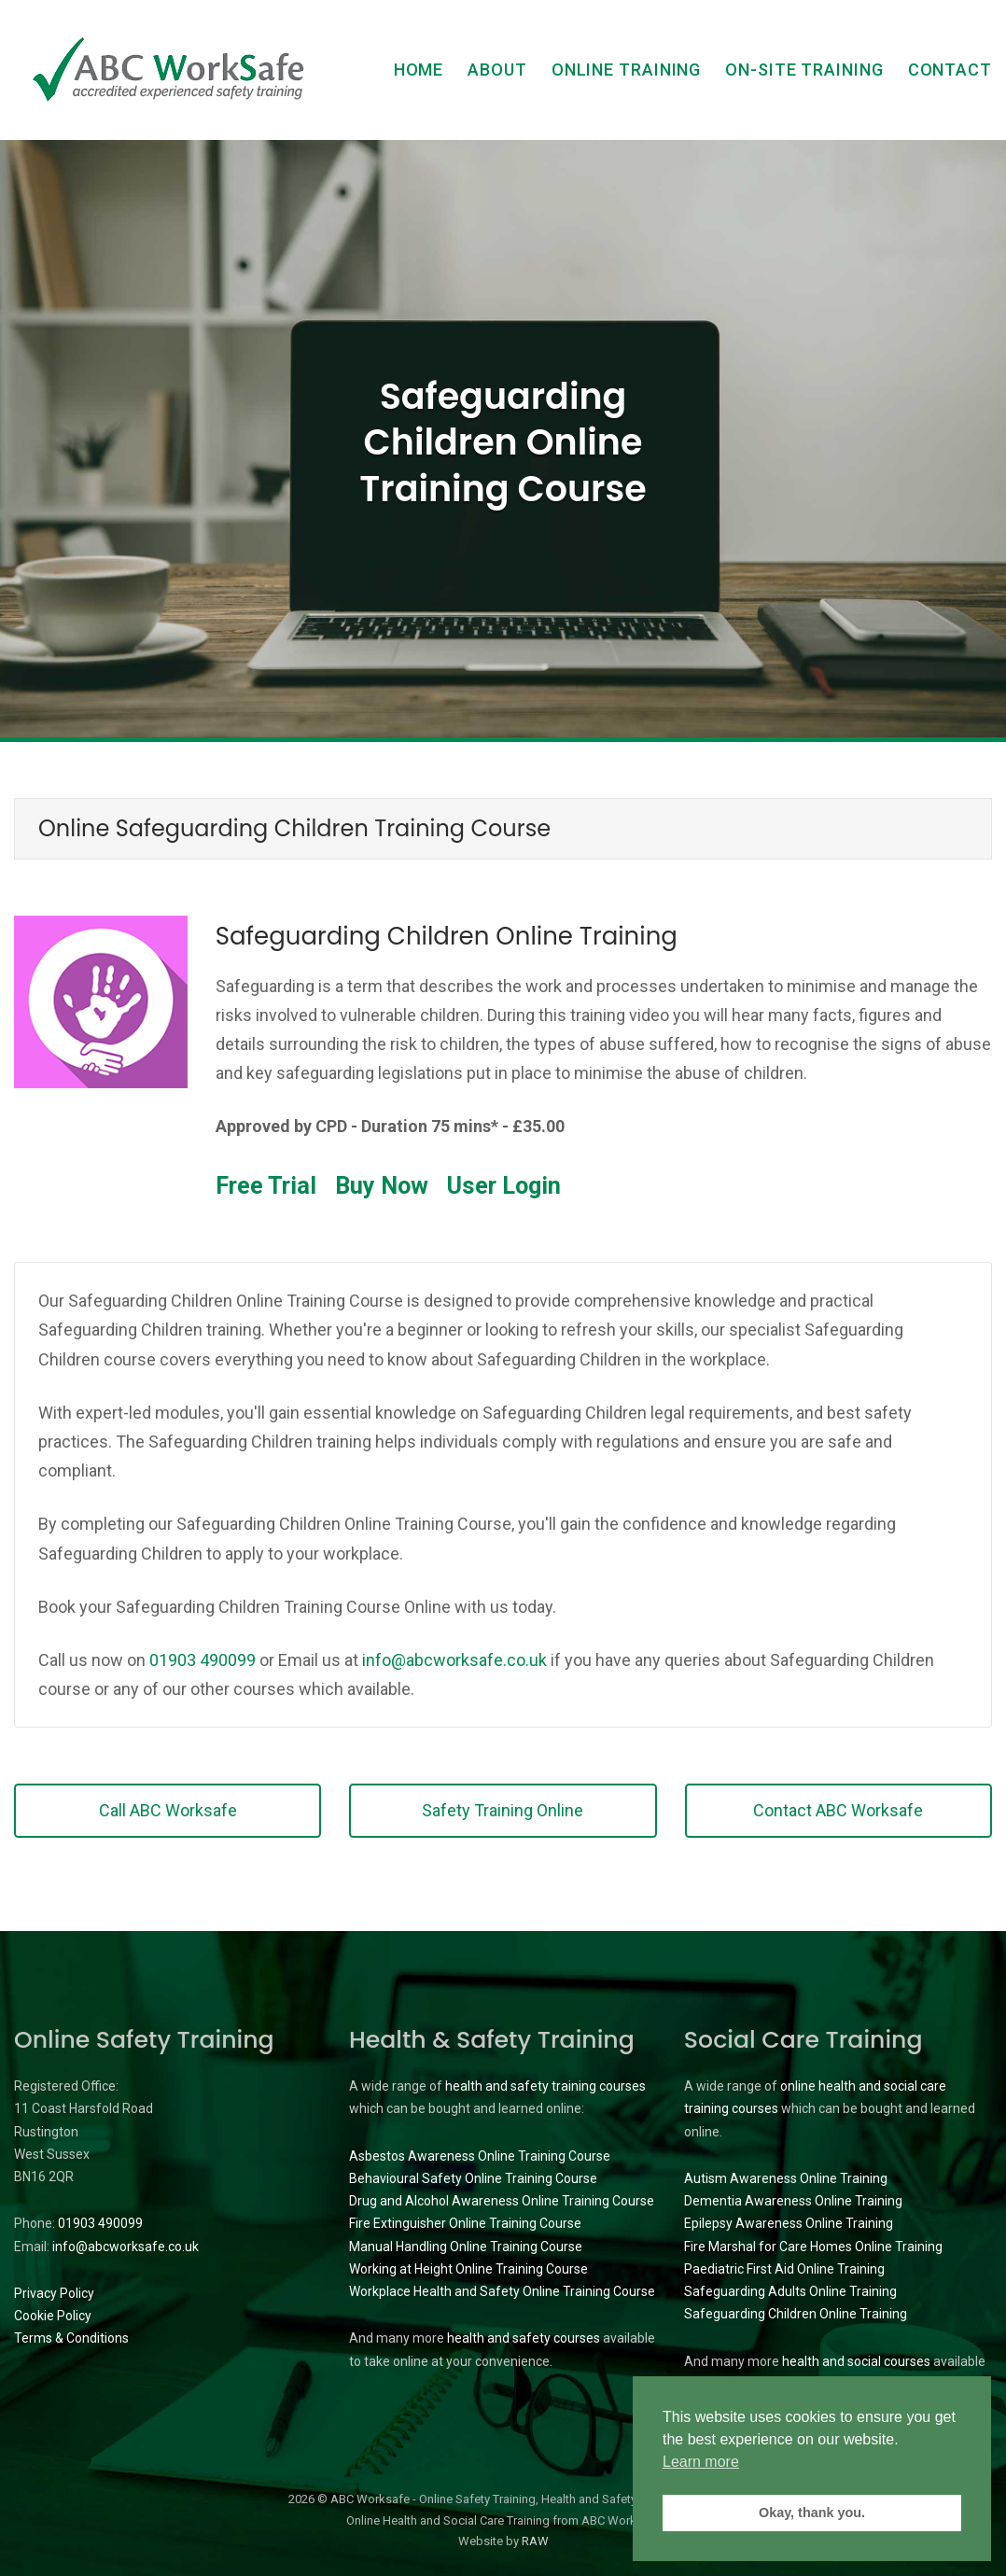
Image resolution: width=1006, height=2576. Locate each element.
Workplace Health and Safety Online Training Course (502, 2291)
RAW (535, 2541)
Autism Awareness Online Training (785, 2178)
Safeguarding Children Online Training (795, 2313)
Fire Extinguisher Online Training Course (465, 2223)
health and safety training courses (545, 2086)
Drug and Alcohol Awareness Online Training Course (501, 2200)
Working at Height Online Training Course (468, 2268)
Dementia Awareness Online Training (793, 2200)
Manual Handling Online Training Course (465, 2246)
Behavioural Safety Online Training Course (473, 2178)
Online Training (627, 69)
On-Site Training (804, 69)
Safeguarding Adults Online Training (790, 2291)
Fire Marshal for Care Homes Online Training (813, 2246)
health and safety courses (523, 2338)
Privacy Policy (54, 2293)
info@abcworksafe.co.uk (454, 1660)
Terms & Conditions (71, 2338)
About (497, 69)
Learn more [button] (701, 2462)
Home (419, 69)
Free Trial (266, 1185)
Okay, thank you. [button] (812, 2512)
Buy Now (381, 1185)
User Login (504, 1185)
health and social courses (856, 2361)
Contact (950, 69)
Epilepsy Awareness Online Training (788, 2223)
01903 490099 (202, 1660)
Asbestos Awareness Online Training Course (479, 2156)
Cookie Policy (52, 2315)
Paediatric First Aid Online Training (784, 2268)
